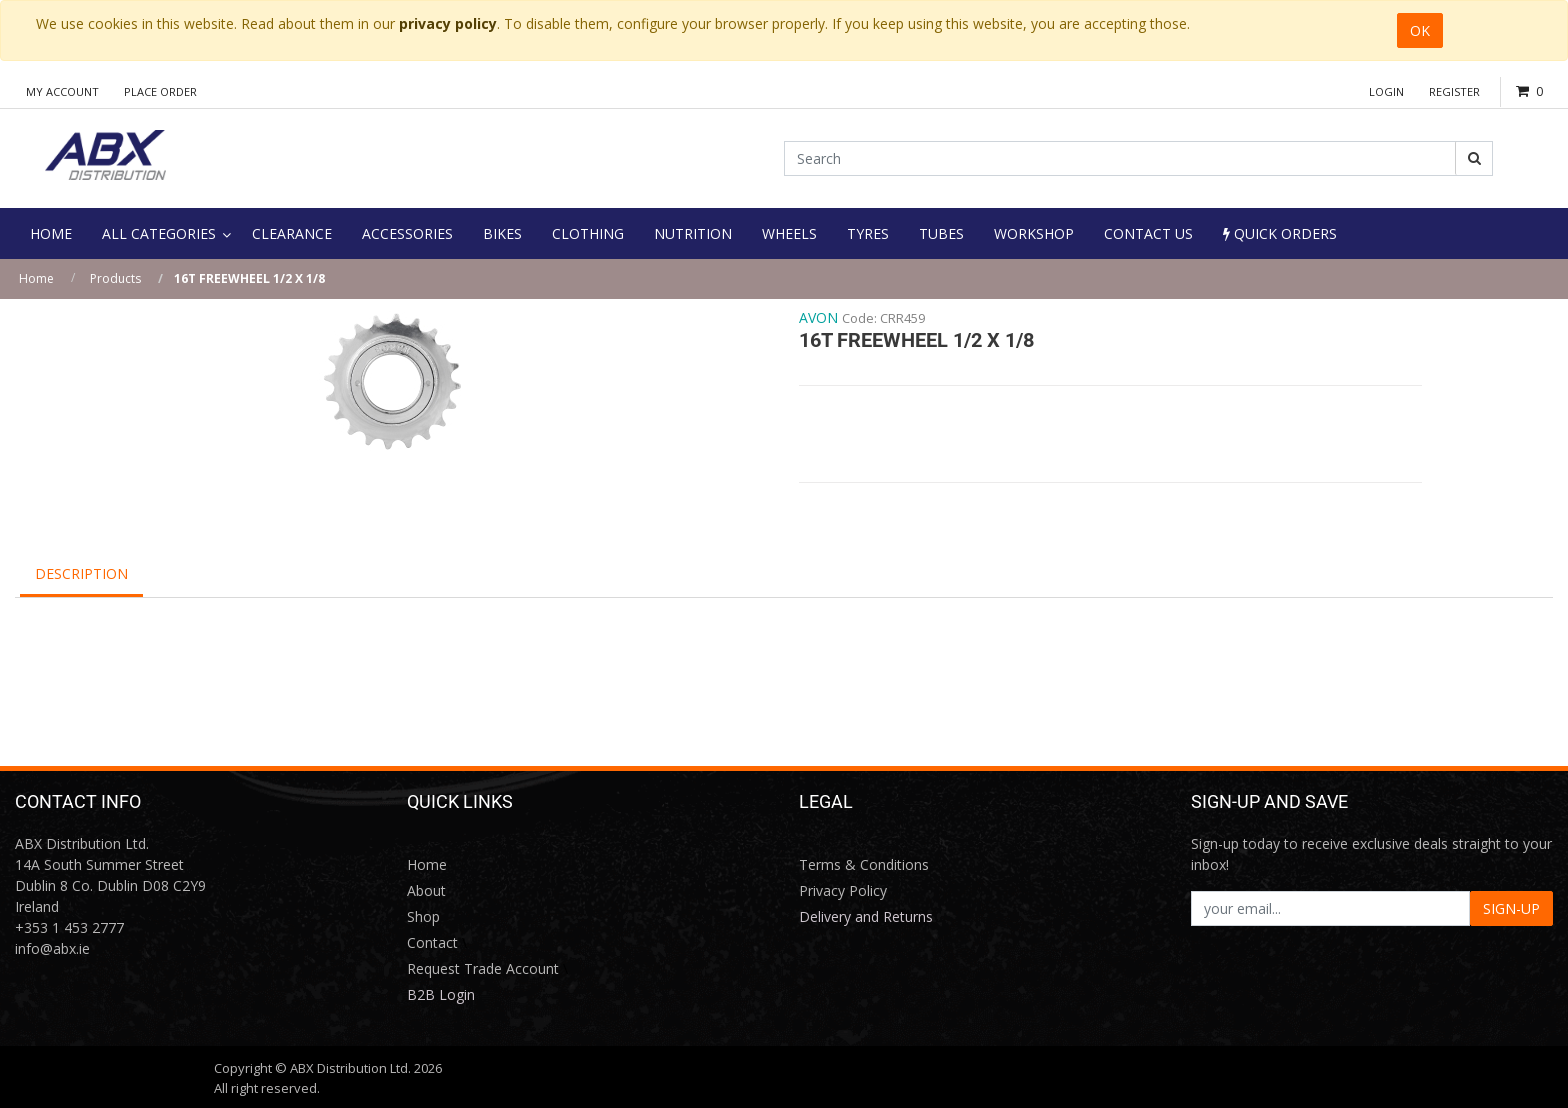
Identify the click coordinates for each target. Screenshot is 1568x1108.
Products (115, 278)
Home (36, 278)
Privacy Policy (843, 890)
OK (1420, 30)
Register (1454, 91)
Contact (432, 942)
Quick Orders (1280, 233)
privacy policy (448, 23)
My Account (62, 91)
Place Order (160, 91)
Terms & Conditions (864, 864)
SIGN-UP (1511, 908)
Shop (423, 916)
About (426, 890)
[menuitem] (51, 233)
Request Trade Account (483, 968)
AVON (818, 317)
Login (1386, 91)
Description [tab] (81, 573)
